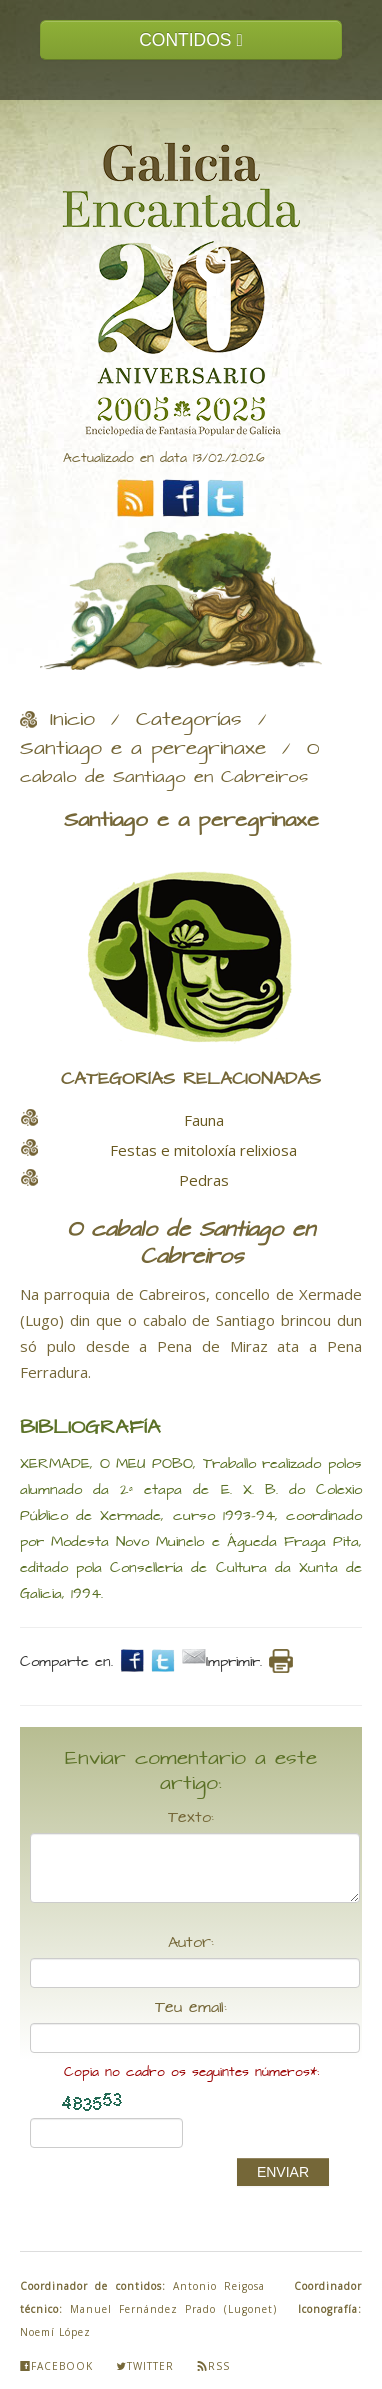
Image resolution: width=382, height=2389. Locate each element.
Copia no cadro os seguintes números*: (191, 2072)
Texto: (191, 1818)
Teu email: (191, 2008)
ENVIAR (283, 2172)
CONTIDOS (191, 40)
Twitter (145, 2366)
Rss (213, 2366)
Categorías (189, 720)
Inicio (72, 720)
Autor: (191, 1943)
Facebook (56, 2366)
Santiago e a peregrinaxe (143, 749)
